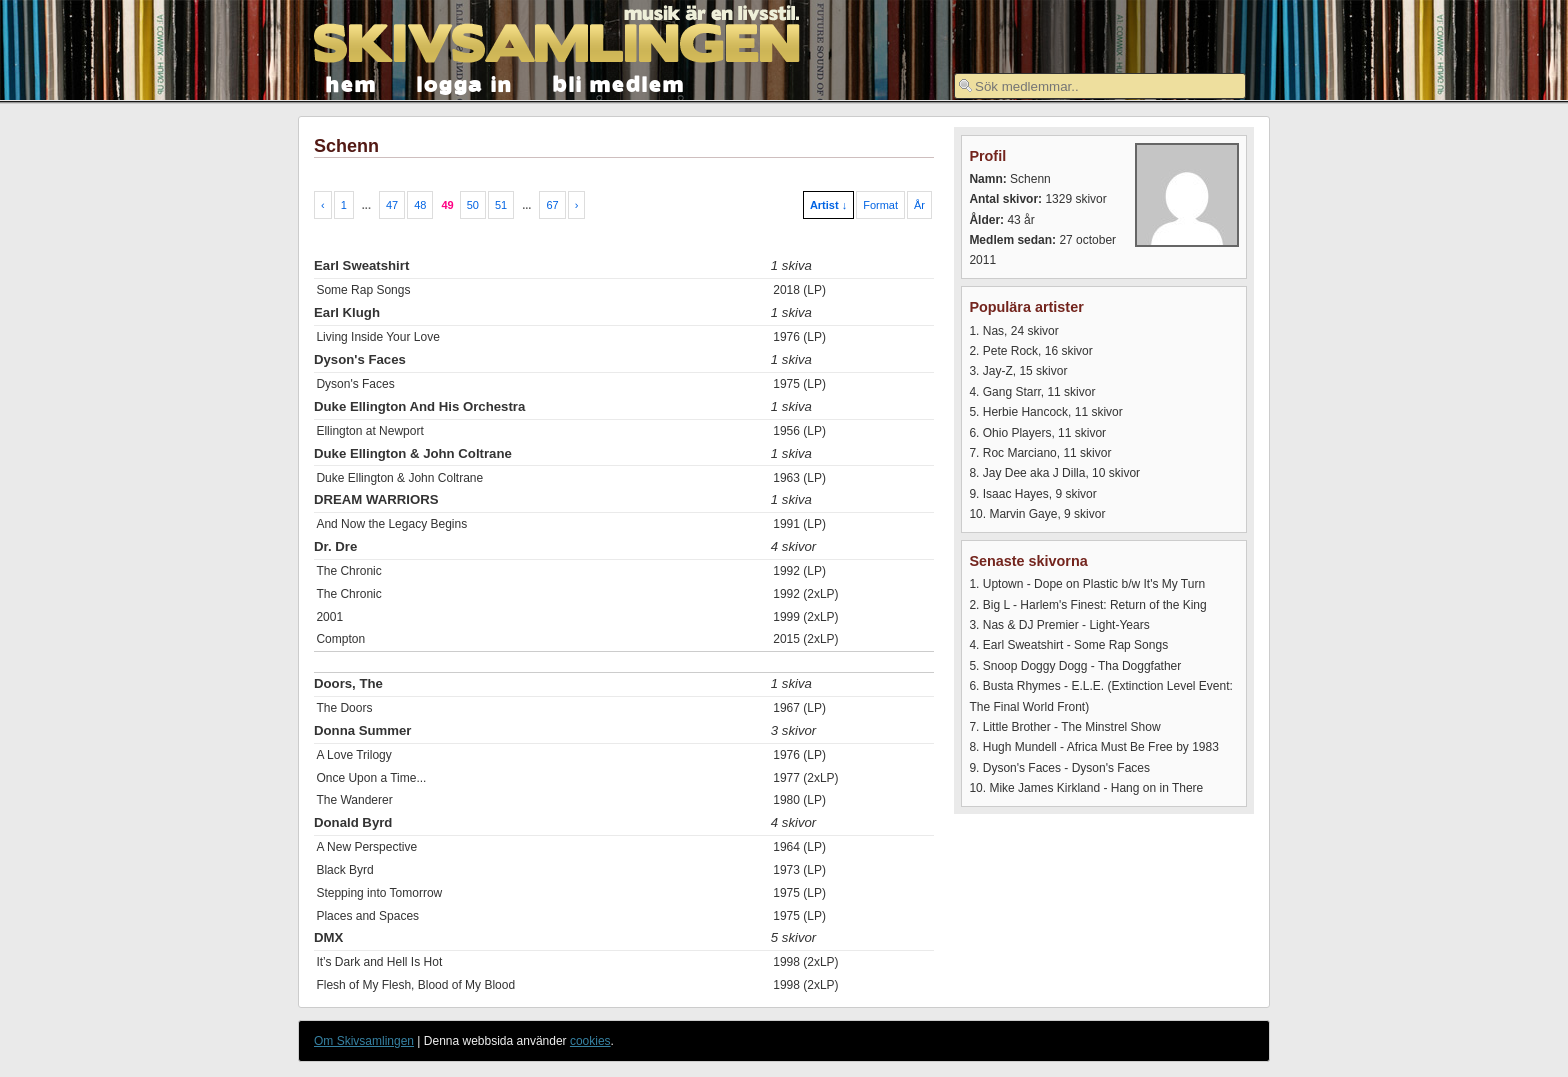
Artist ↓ (828, 205)
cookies (590, 1041)
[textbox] (1100, 86)
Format (880, 205)
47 (392, 205)
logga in (465, 82)
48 (420, 205)
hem (351, 82)
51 (501, 205)
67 (552, 205)
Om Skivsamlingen (364, 1041)
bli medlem (619, 82)
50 (473, 205)
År (919, 205)
